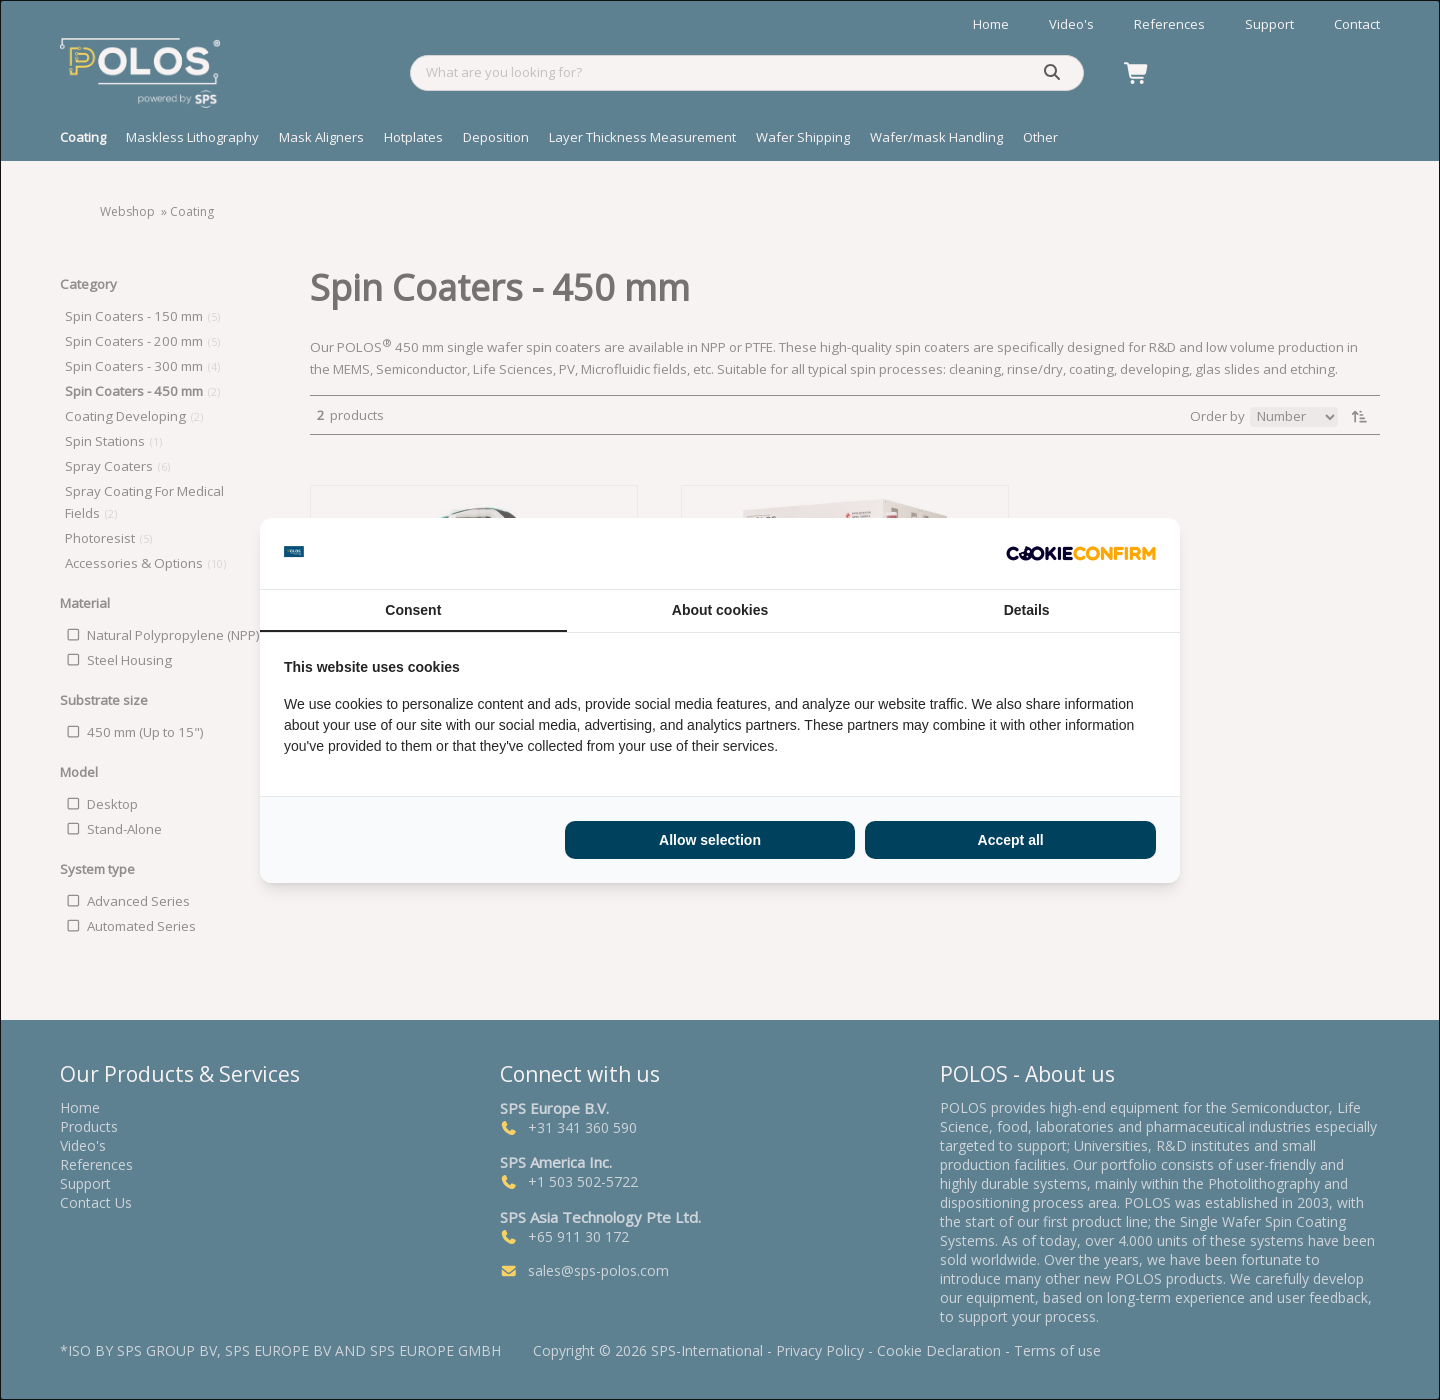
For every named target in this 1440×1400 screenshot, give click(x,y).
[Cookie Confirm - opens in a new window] (1081, 553)
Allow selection (710, 840)
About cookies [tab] (720, 610)
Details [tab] (1027, 610)
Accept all (1011, 840)
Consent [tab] (413, 610)
